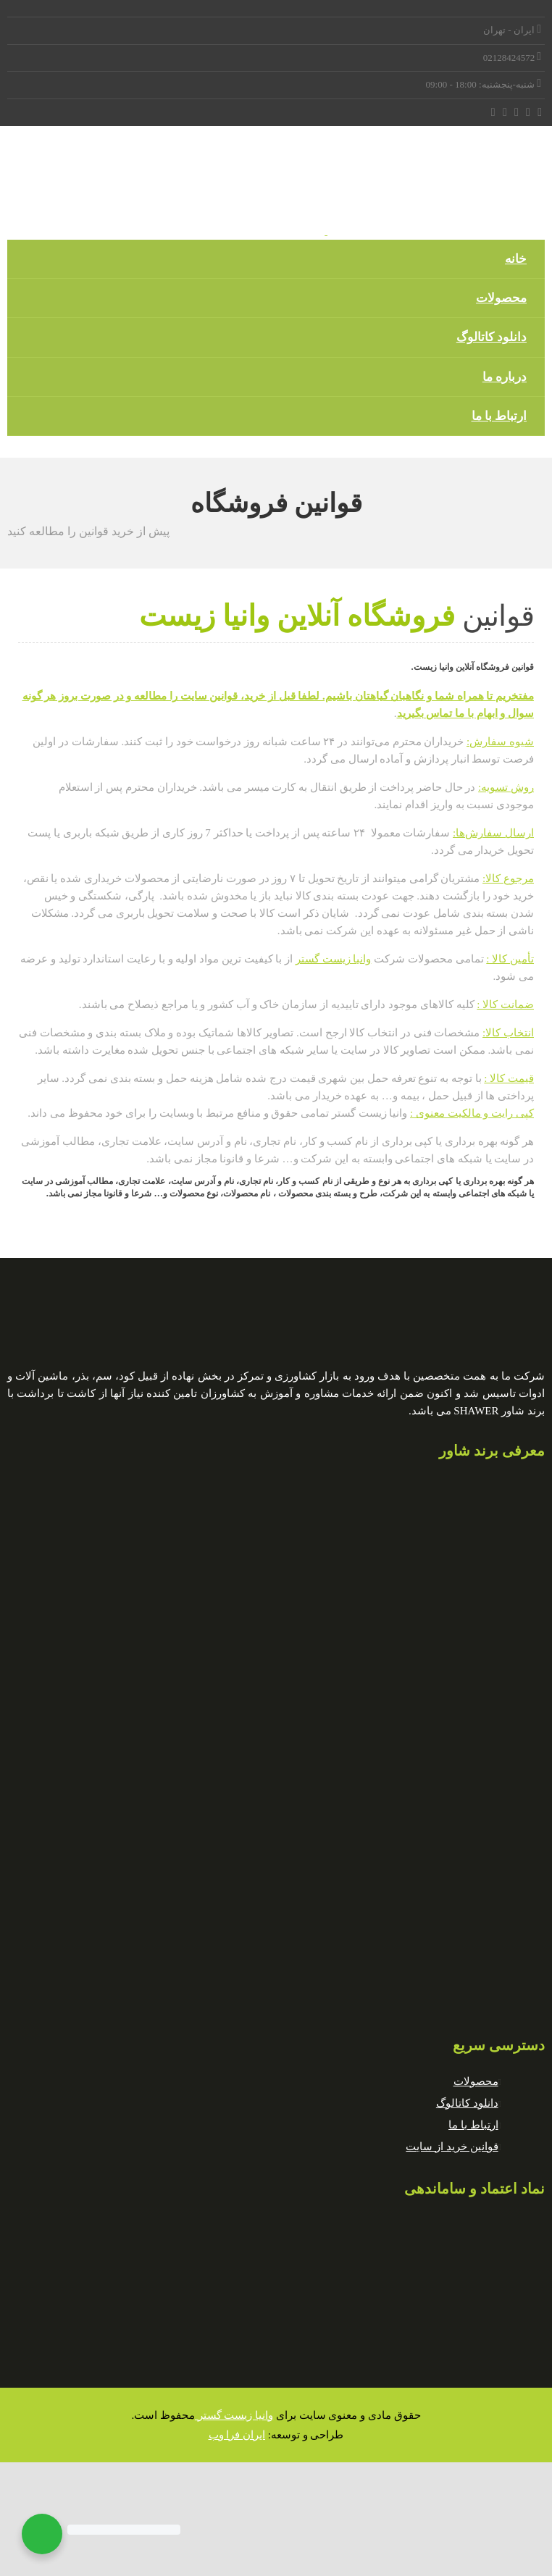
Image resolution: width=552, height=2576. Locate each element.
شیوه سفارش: (500, 741)
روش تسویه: (506, 787)
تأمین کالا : (510, 959)
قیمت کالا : (509, 1078)
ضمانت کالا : (505, 1004)
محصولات (501, 298)
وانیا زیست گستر (334, 959)
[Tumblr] (493, 112)
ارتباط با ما (499, 416)
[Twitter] (528, 112)
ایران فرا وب (237, 2435)
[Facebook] (540, 112)
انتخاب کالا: (508, 1033)
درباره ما (504, 377)
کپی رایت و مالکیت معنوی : (472, 1113)
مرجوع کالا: (508, 878)
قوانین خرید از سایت (452, 2146)
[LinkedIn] (517, 112)
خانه (516, 259)
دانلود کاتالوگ (491, 337)
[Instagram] (505, 112)
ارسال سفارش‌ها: (493, 833)
